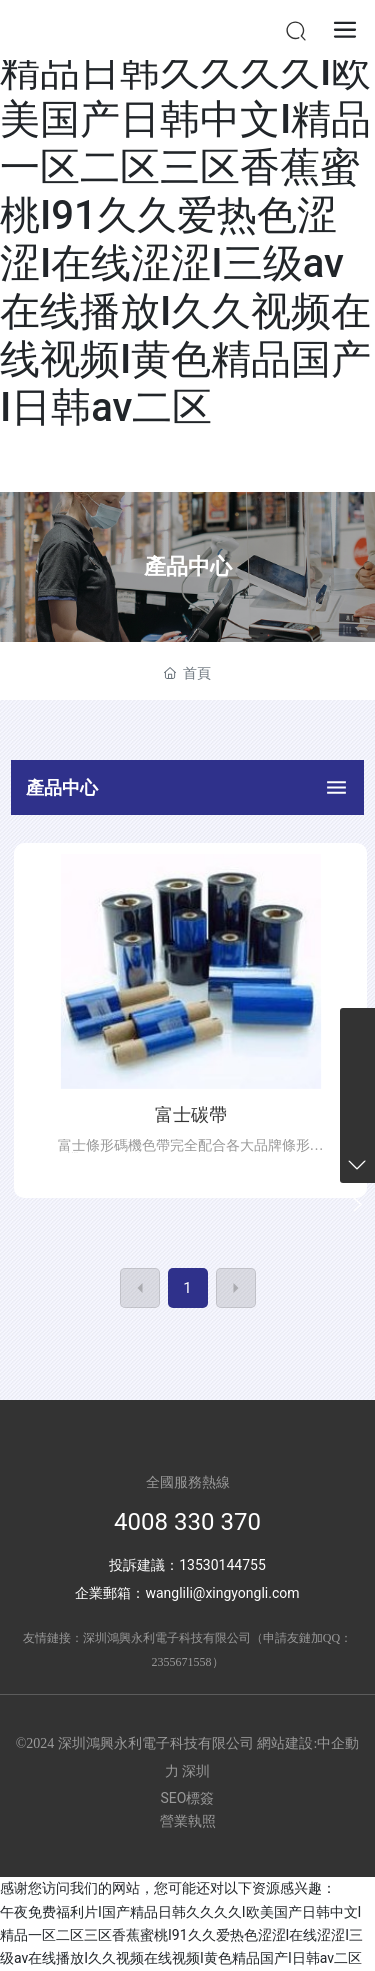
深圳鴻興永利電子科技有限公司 (167, 1638)
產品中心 (188, 566)
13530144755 (222, 1565)
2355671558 (182, 1662)
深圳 (196, 1771)
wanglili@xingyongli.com (222, 1593)
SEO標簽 (188, 1798)
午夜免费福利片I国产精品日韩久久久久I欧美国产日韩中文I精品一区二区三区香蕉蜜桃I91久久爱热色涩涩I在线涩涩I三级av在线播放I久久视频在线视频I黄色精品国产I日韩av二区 (185, 215)
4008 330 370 (187, 1522)
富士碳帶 (191, 1115)
